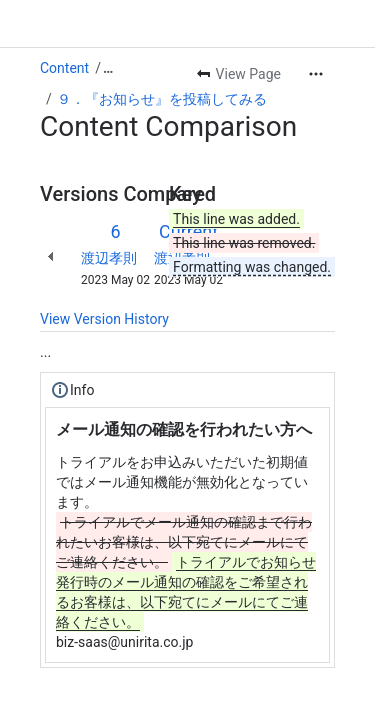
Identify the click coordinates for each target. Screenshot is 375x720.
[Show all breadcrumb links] (108, 68)
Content (64, 68)
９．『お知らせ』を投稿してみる (162, 99)
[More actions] (316, 74)
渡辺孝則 (109, 258)
